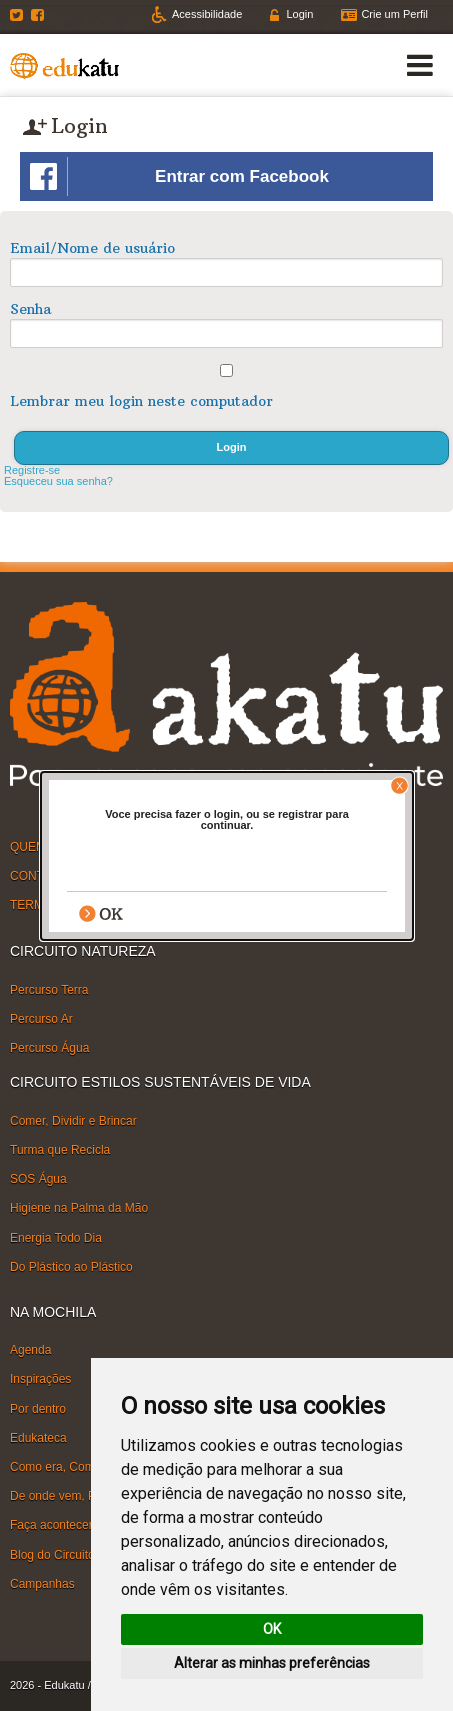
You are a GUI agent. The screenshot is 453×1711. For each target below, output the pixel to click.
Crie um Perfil (394, 14)
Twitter (19, 15)
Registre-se (32, 470)
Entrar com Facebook (179, 176)
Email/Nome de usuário (92, 248)
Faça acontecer (51, 1525)
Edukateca (38, 1438)
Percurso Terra (49, 990)
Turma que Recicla (60, 1150)
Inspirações (40, 1379)
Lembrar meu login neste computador (141, 401)
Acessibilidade (207, 14)
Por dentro (38, 1408)
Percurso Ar (41, 1019)
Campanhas (42, 1584)
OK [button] (272, 1629)
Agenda (30, 1350)
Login (299, 14)
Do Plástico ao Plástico (71, 1266)
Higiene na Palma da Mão (79, 1208)
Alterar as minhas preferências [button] (272, 1663)
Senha (30, 309)
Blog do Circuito (52, 1554)
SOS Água (38, 1179)
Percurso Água (49, 1048)
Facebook (40, 15)
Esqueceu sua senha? (58, 481)
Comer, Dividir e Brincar (73, 1121)
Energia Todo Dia (56, 1237)
